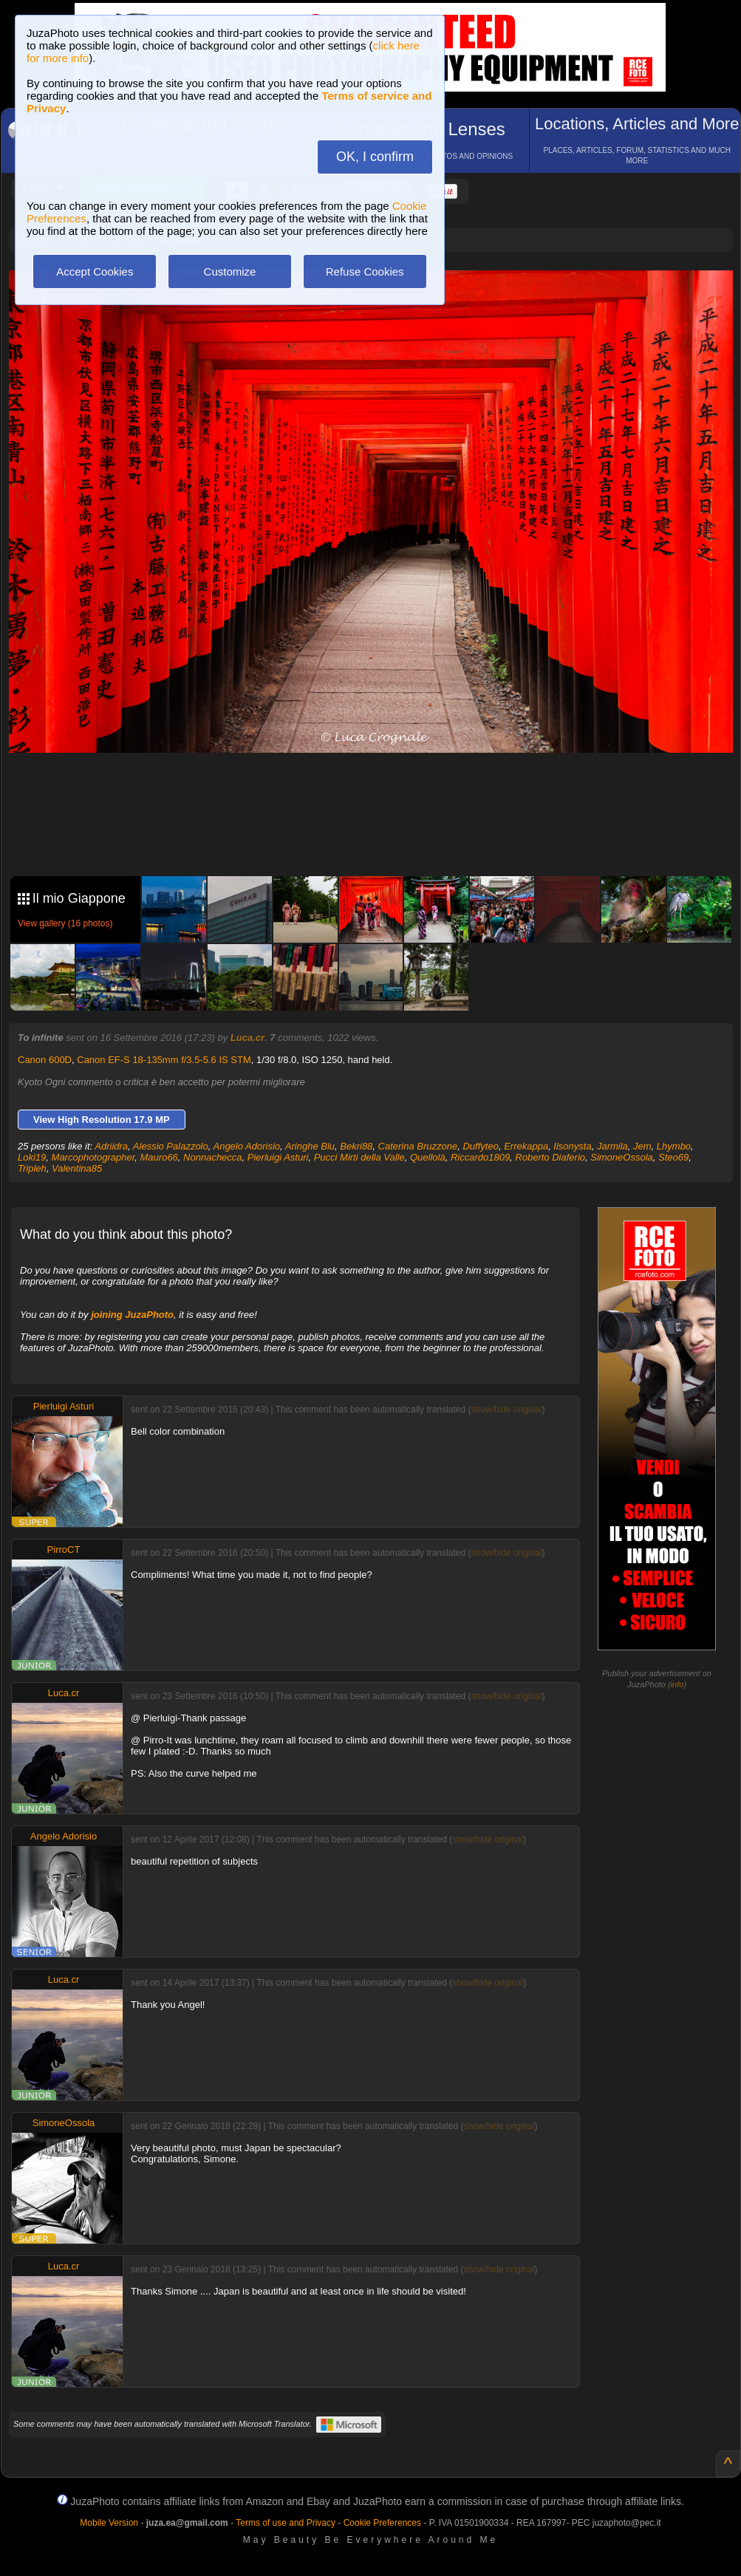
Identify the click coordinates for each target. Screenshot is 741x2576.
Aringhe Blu (310, 1146)
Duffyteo (480, 1146)
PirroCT (64, 1549)
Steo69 (673, 1157)
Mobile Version (109, 2523)
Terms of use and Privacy (285, 2523)
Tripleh (32, 1168)
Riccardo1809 (480, 1157)
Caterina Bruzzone (418, 1146)
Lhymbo (674, 1146)
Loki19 (32, 1157)
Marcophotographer (93, 1157)
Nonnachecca (212, 1157)
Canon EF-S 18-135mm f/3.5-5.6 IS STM (164, 1059)
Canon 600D (45, 1059)
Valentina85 (77, 1168)
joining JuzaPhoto (132, 1314)
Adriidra (111, 1146)
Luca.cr (247, 1037)
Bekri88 (356, 1146)
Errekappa (526, 1146)
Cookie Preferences (382, 2523)
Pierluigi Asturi (278, 1157)
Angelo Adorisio (246, 1146)
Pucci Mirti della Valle (359, 1157)
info (677, 1684)
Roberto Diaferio (550, 1157)
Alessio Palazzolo (170, 1146)
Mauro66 (159, 1157)
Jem (642, 1146)
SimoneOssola (621, 1157)
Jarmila (612, 1146)
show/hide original (506, 1409)
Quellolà (427, 1157)
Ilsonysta (572, 1146)
